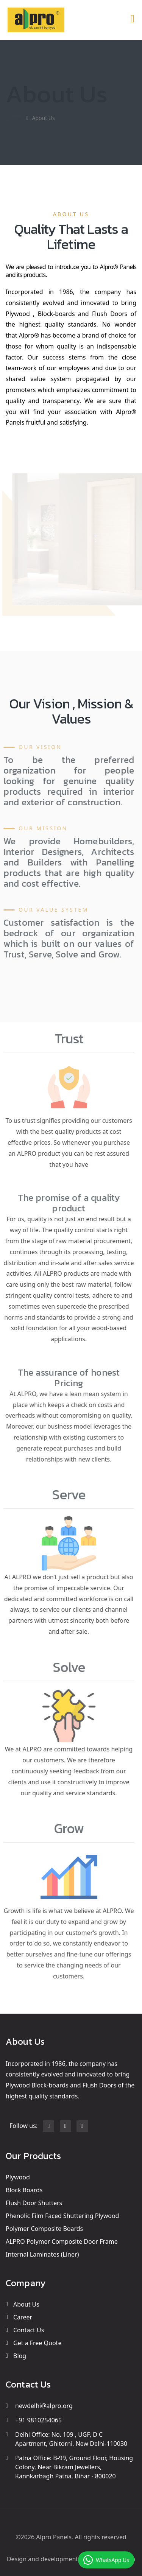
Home (13, 117)
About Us (26, 2304)
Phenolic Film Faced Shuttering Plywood (62, 2216)
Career (22, 2317)
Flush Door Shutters (34, 2203)
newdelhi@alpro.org (44, 2406)
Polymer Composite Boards (44, 2228)
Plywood (18, 2177)
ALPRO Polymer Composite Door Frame (62, 2241)
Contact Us (28, 2330)
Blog (19, 2356)
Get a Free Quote (37, 2343)
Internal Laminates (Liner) (42, 2254)
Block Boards (24, 2190)
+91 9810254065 (38, 2420)
